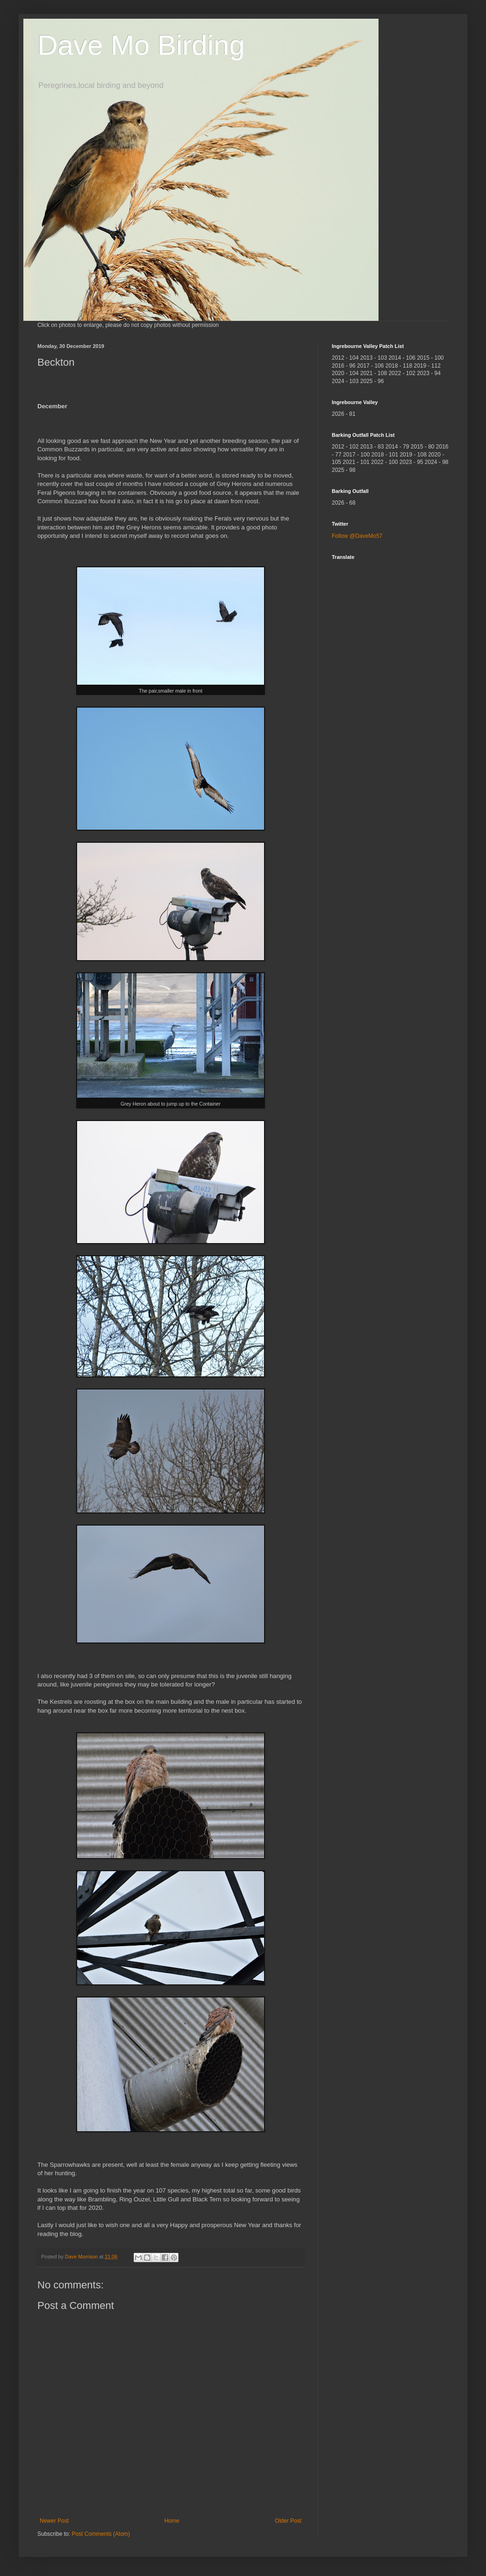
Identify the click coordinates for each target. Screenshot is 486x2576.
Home (171, 2521)
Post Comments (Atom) (100, 2534)
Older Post (288, 2521)
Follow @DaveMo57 (357, 536)
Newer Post (54, 2521)
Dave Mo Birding (141, 45)
